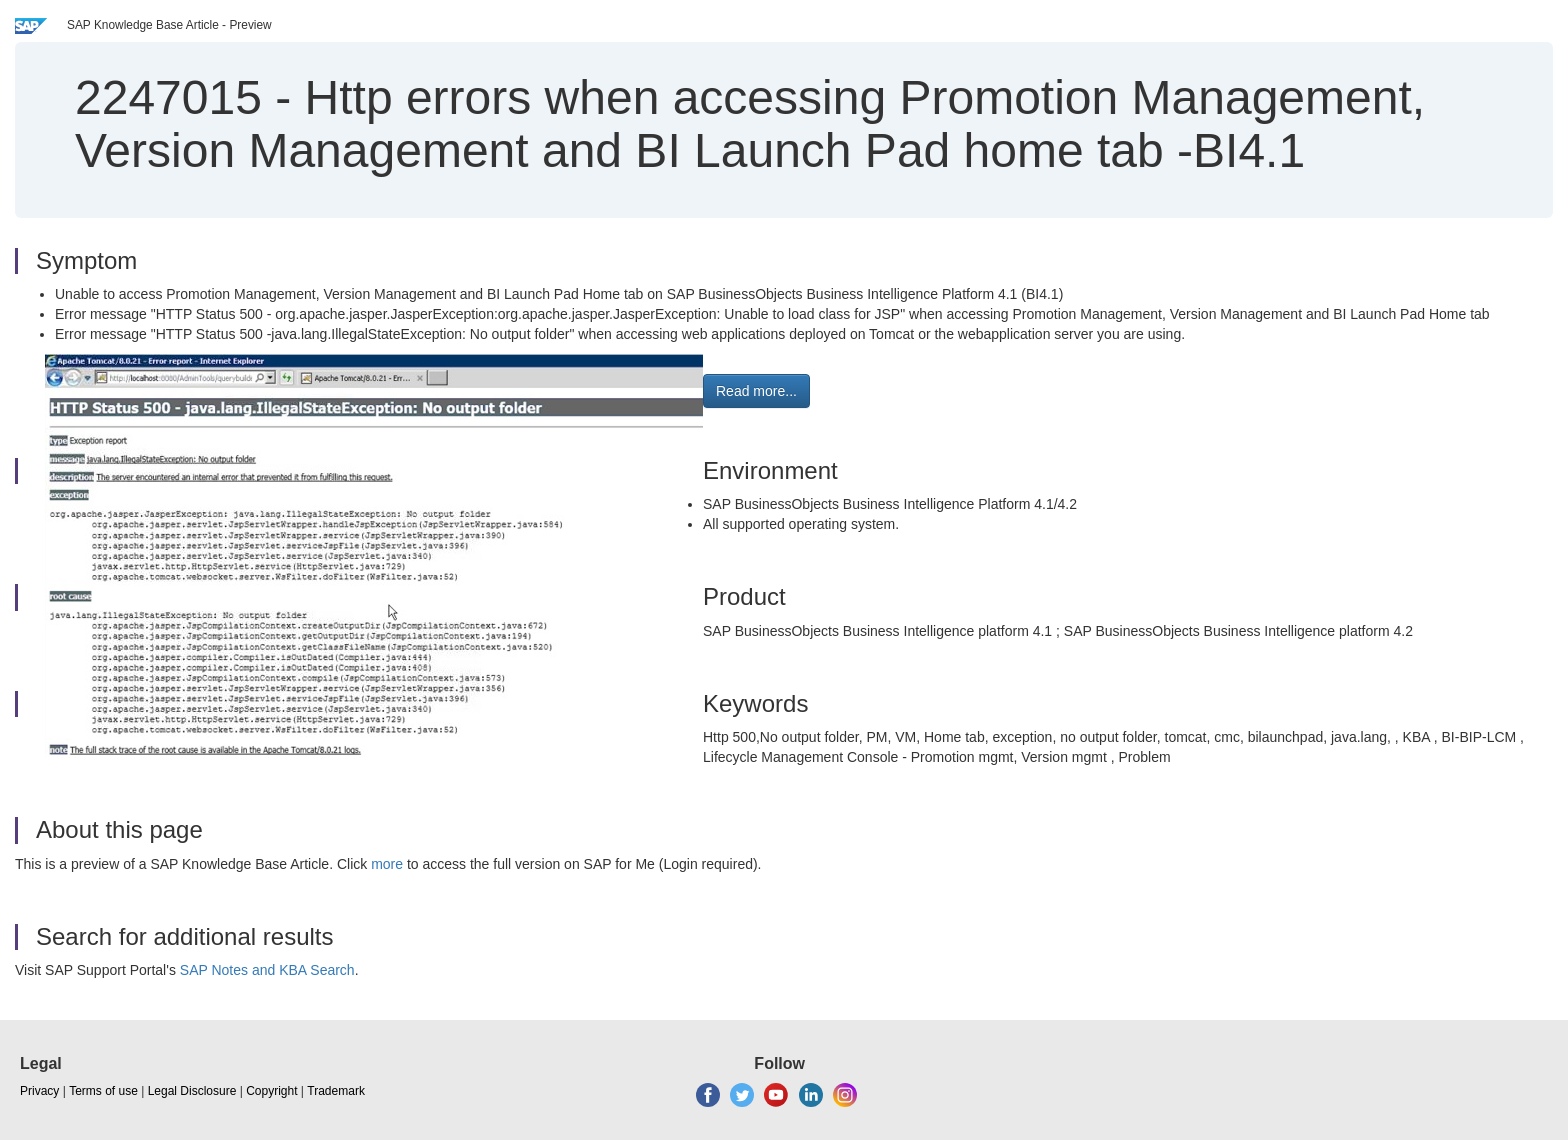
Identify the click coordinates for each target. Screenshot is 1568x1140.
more (387, 864)
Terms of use (103, 1091)
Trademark (336, 1091)
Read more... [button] (756, 391)
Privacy (39, 1091)
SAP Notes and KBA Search (267, 970)
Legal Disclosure (192, 1091)
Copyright (271, 1091)
